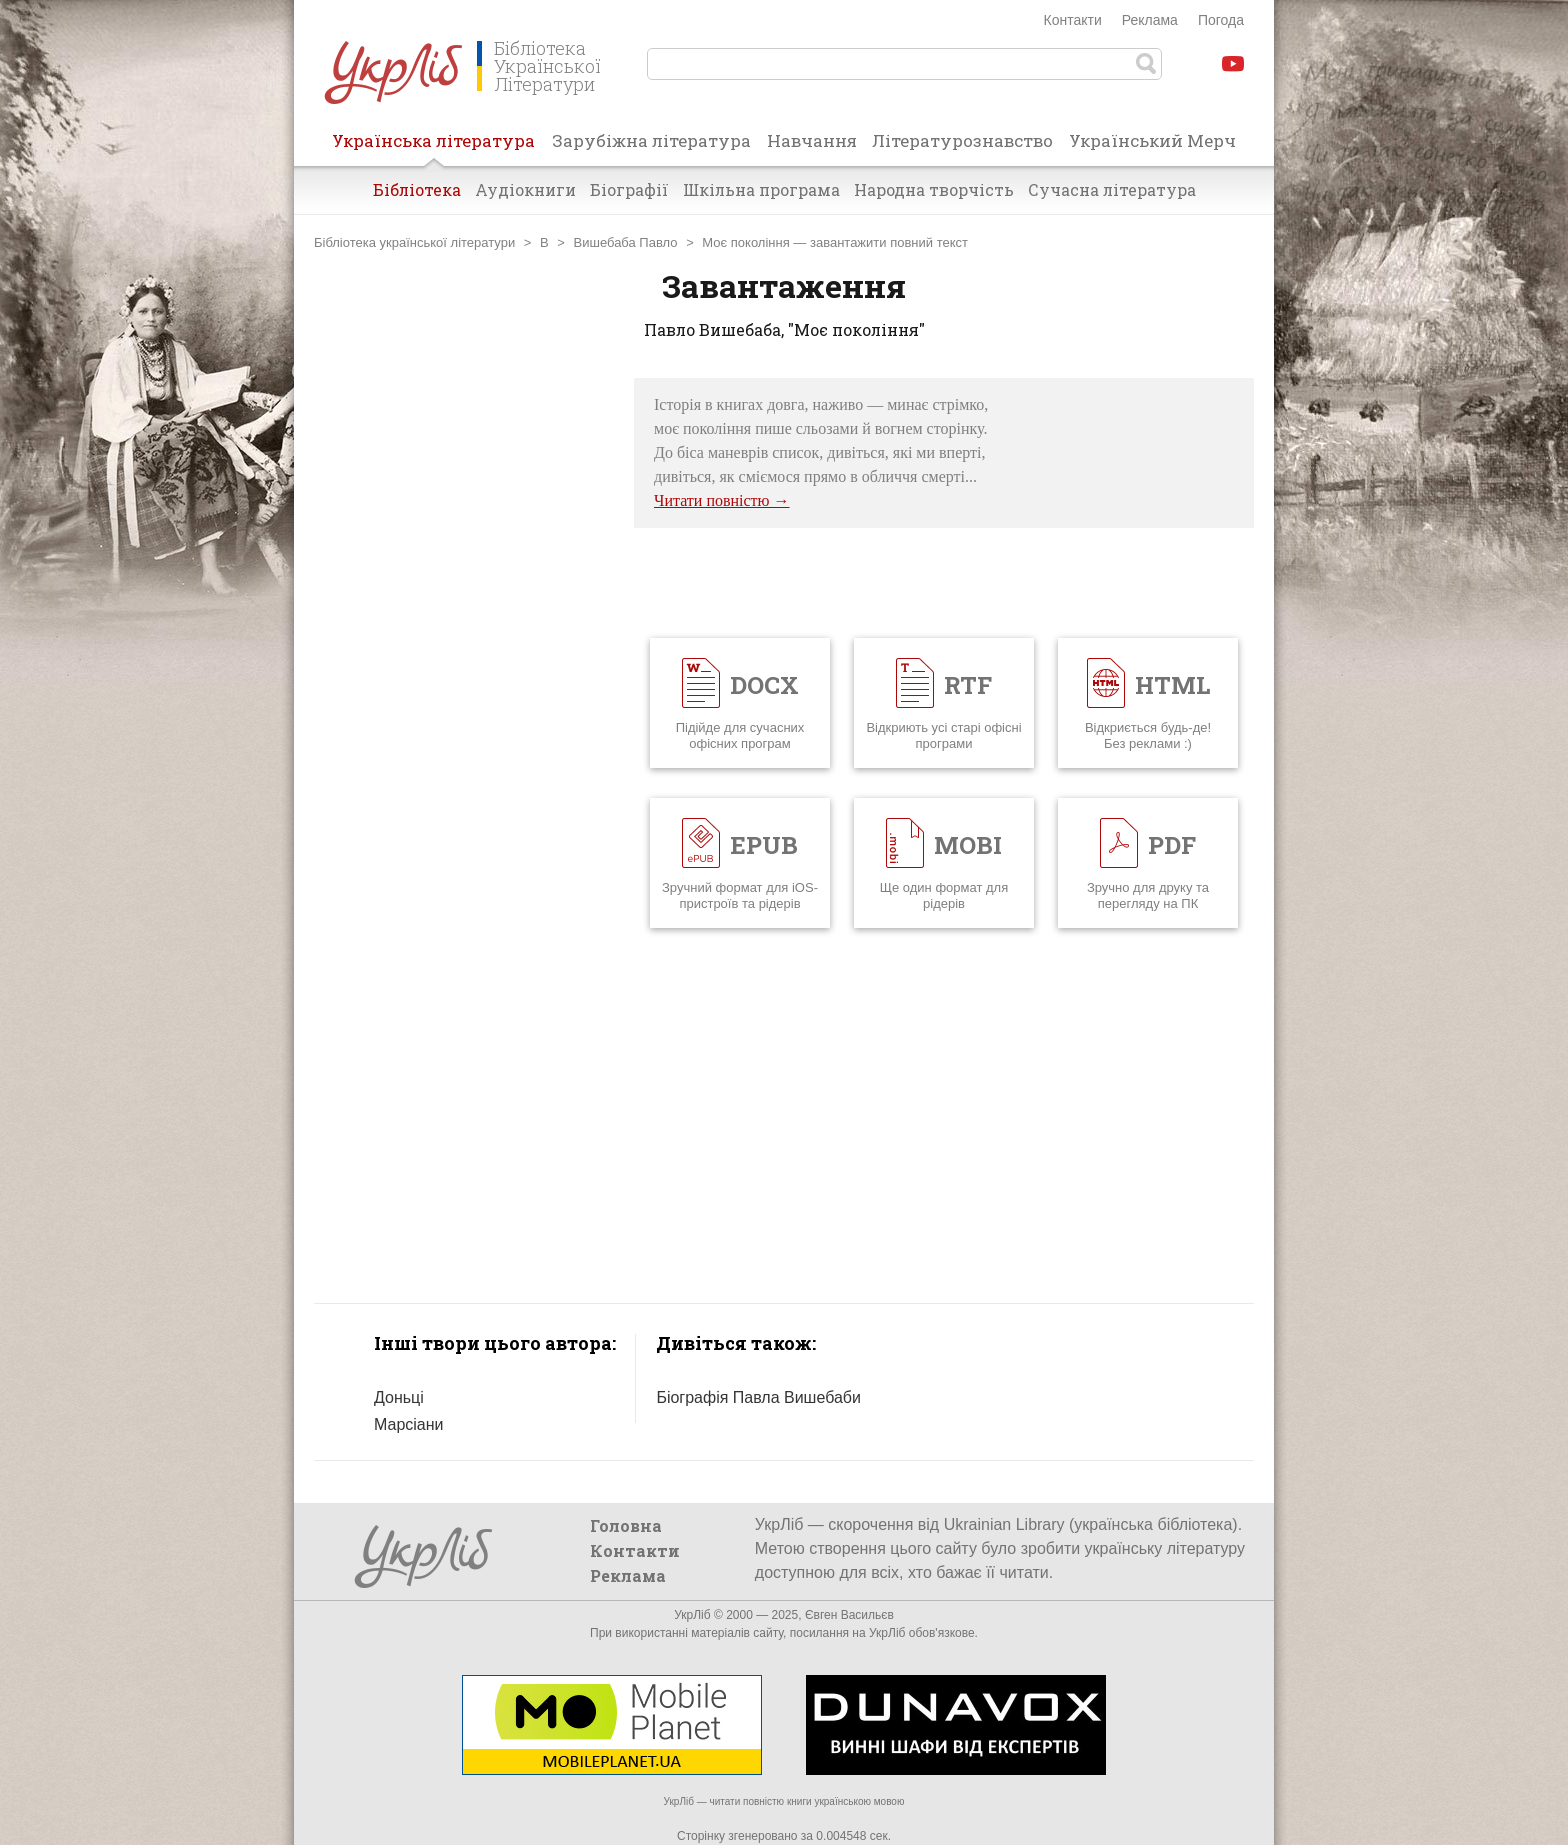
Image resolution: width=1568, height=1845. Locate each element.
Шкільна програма (761, 189)
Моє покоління (745, 242)
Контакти (1073, 20)
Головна (626, 1525)
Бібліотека (417, 189)
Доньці (399, 1397)
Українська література (433, 147)
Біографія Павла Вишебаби (758, 1397)
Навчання (812, 140)
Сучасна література (1112, 189)
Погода (1221, 20)
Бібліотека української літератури (414, 242)
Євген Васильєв (849, 1615)
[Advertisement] (464, 678)
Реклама (1150, 20)
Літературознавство (962, 140)
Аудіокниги (525, 189)
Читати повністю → (722, 500)
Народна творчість (934, 189)
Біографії (629, 189)
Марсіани (409, 1424)
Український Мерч (1152, 140)
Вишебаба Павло (626, 242)
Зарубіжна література (651, 140)
